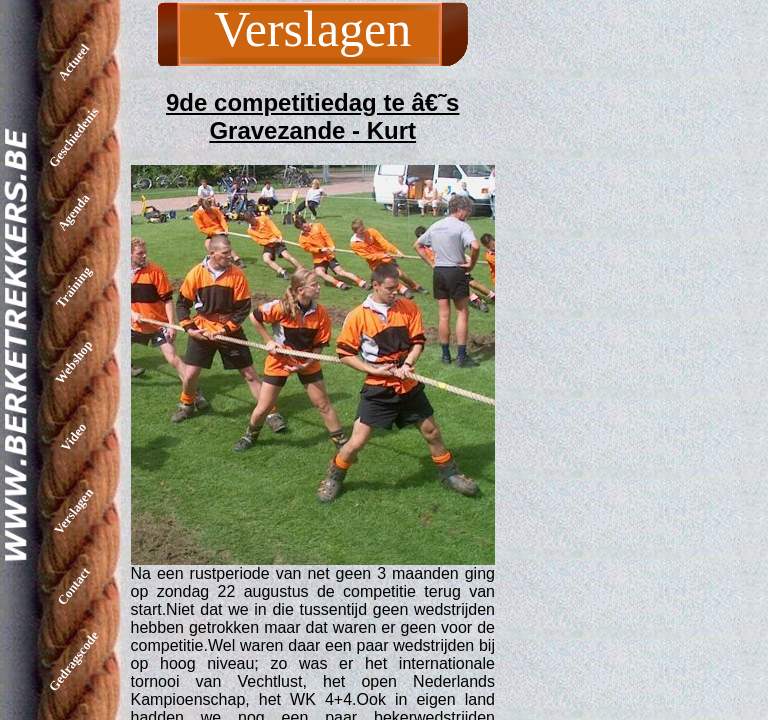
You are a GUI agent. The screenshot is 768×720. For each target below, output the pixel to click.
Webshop (73, 362)
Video (73, 436)
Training (73, 286)
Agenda (74, 212)
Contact (73, 586)
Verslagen (73, 511)
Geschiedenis (74, 137)
